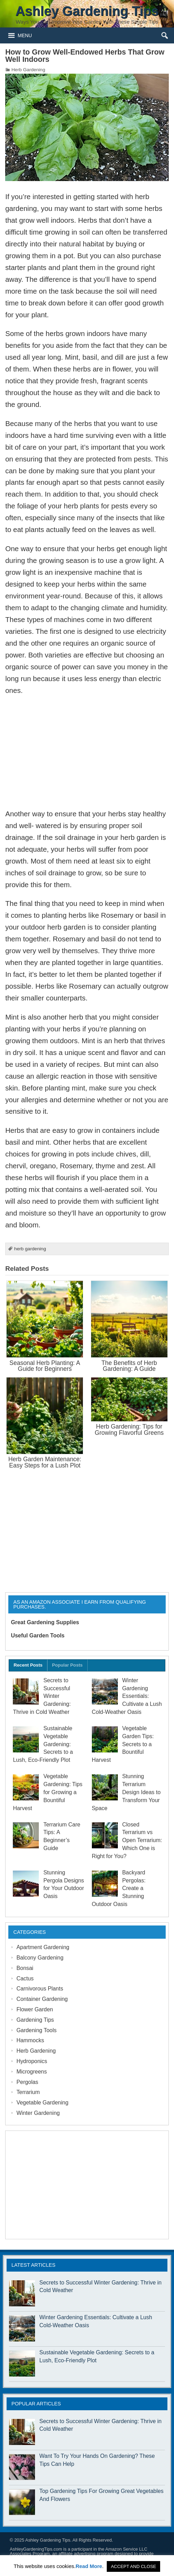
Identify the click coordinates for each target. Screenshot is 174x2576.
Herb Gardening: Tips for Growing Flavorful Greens (129, 1429)
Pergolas (27, 2082)
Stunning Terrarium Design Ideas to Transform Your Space (126, 1792)
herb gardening (30, 1248)
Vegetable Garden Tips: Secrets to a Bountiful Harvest (123, 1744)
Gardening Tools (36, 2030)
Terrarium (28, 2092)
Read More (89, 2566)
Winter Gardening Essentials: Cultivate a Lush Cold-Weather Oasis (127, 1696)
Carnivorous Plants (39, 1989)
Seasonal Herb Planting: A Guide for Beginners (44, 1365)
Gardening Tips (35, 2020)
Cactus (25, 1978)
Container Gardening (42, 1999)
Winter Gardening (38, 2113)
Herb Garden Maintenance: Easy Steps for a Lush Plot (44, 1462)
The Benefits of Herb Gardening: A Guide (129, 1365)
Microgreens (31, 2072)
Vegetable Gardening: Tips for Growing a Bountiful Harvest (47, 1792)
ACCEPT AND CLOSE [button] (133, 2566)
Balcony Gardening (39, 1958)
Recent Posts (28, 1665)
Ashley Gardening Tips (47, 2540)
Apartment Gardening (42, 1947)
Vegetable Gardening (42, 2102)
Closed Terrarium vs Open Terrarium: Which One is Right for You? (127, 1840)
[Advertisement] (87, 752)
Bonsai (24, 1968)
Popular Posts (67, 1665)
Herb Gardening (28, 69)
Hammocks (30, 2040)
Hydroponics (31, 2061)
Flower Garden (34, 2009)
